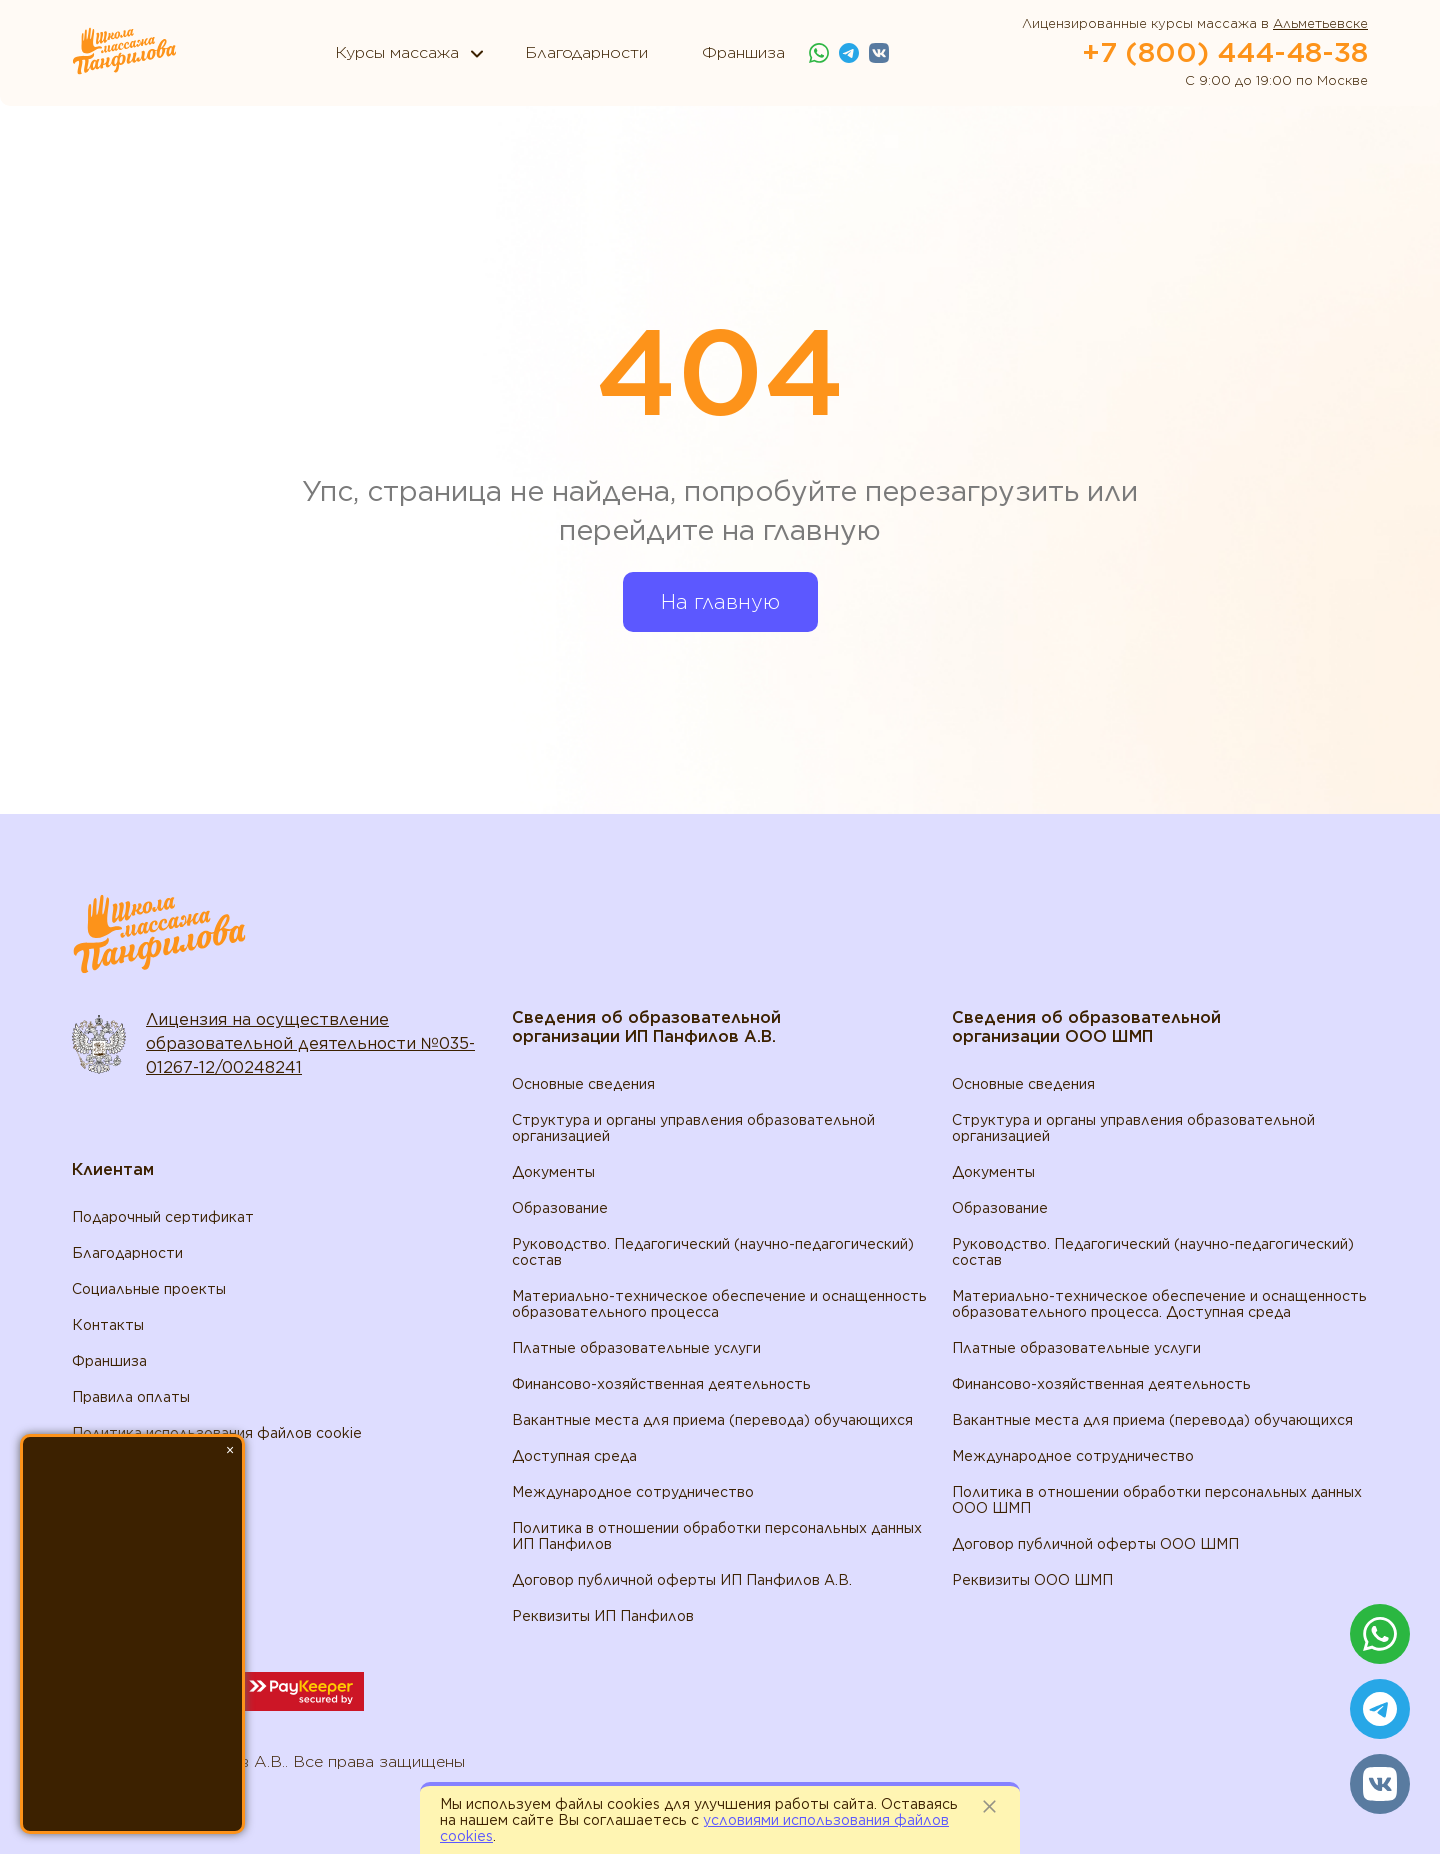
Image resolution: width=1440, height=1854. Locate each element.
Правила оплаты (131, 1397)
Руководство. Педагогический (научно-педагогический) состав (713, 1252)
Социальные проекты (149, 1289)
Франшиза (109, 1361)
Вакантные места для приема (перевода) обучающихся (712, 1420)
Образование (560, 1208)
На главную (720, 602)
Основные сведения (583, 1084)
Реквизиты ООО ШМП (1032, 1580)
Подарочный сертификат (163, 1217)
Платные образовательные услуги (636, 1348)
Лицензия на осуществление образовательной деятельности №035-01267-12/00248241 (310, 1043)
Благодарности (127, 1253)
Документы (553, 1172)
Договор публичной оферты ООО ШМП (1095, 1544)
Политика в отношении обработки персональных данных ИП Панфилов (717, 1536)
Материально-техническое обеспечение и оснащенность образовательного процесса (719, 1304)
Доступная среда (574, 1456)
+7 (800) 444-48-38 (1225, 52)
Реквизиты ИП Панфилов (603, 1616)
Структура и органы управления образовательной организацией (693, 1128)
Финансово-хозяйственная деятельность (661, 1384)
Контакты (108, 1325)
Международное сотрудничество (633, 1492)
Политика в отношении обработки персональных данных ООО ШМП (1157, 1500)
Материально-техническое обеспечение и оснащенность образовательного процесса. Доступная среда (1159, 1304)
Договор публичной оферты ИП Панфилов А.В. (682, 1580)
